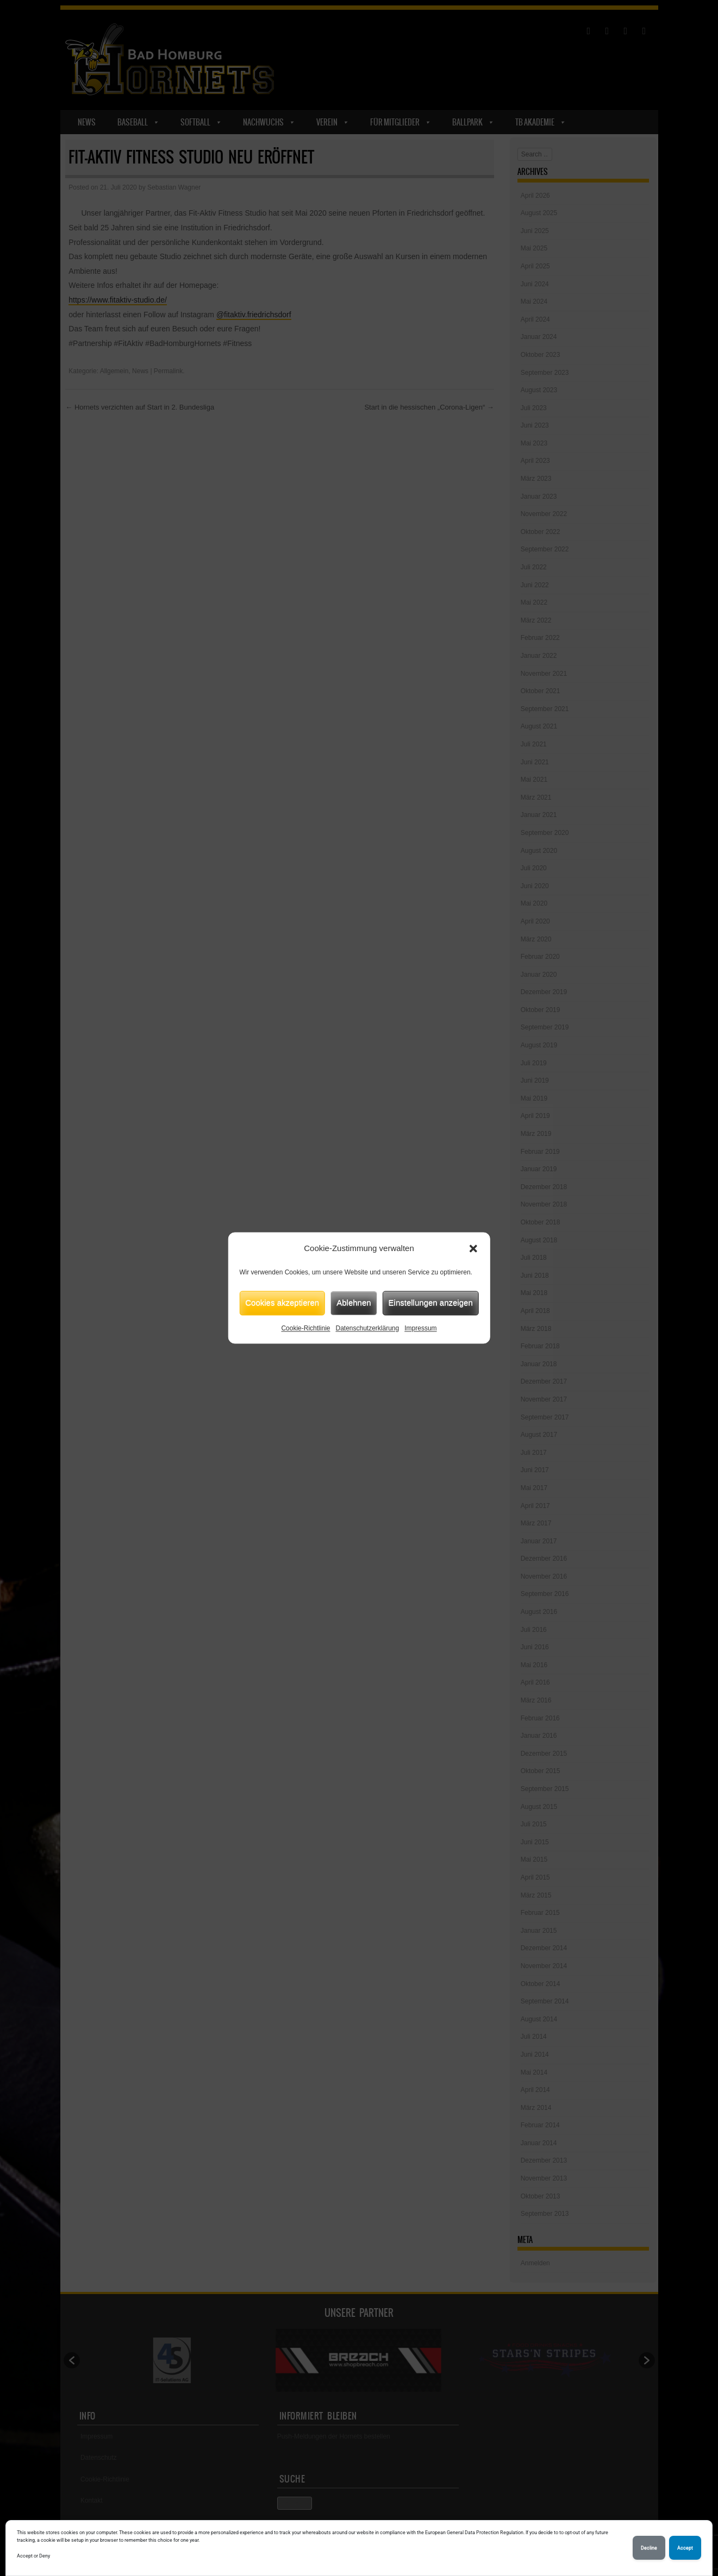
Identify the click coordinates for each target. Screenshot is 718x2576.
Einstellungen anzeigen (431, 1302)
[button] (473, 1248)
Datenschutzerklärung (367, 1328)
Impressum (420, 1328)
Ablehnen (353, 1302)
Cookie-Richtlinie (305, 1328)
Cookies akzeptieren (282, 1302)
